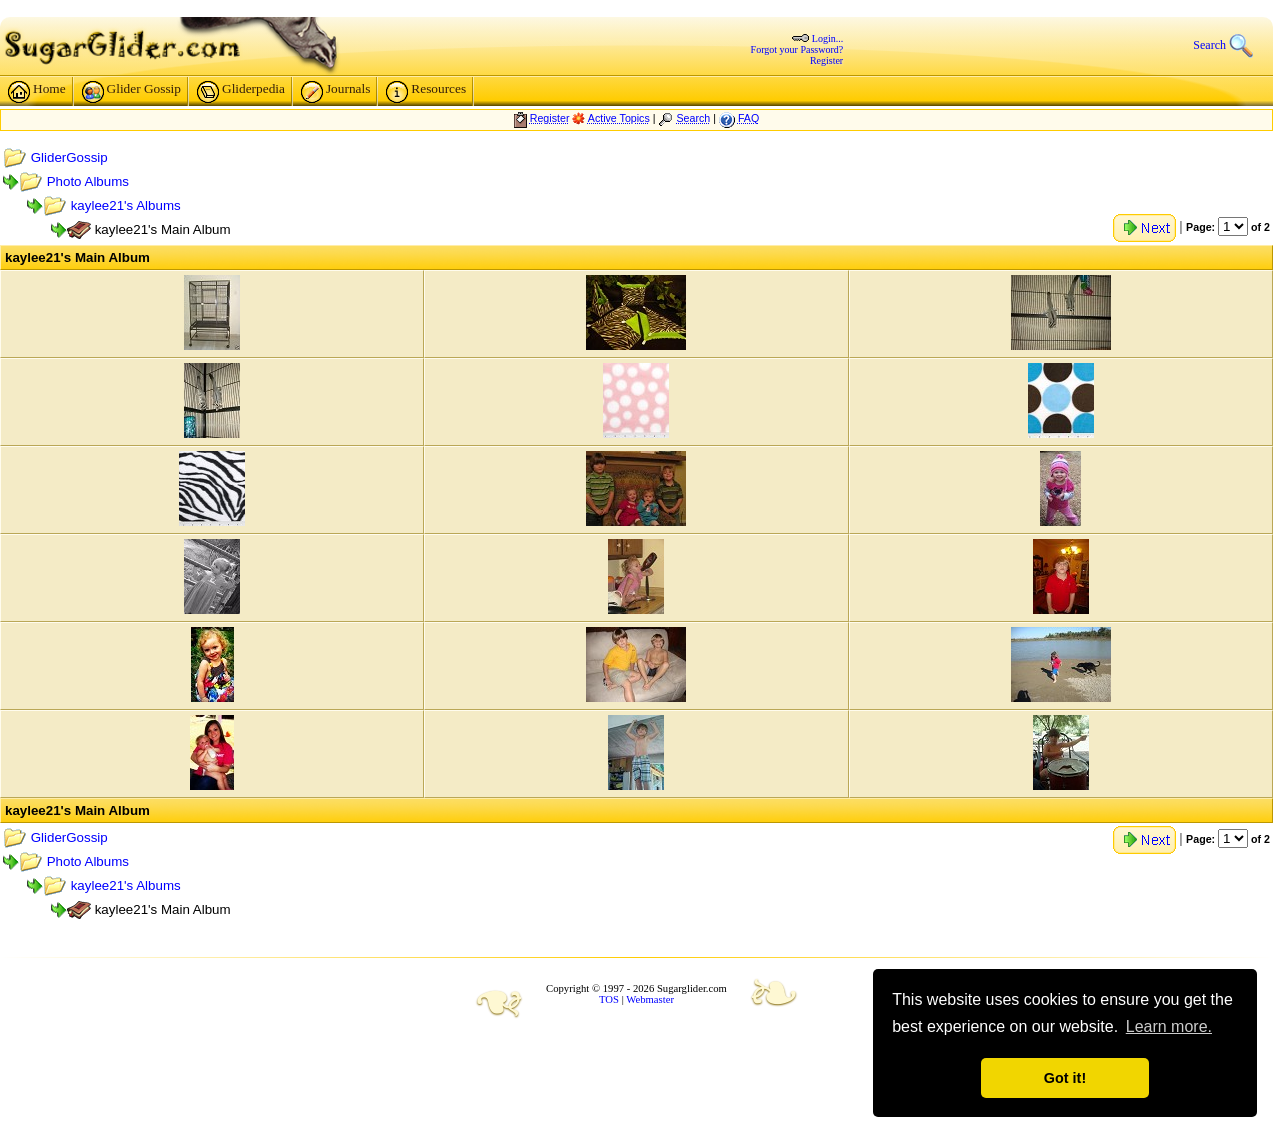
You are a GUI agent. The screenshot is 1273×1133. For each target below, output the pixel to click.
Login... (827, 38)
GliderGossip (69, 157)
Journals (335, 92)
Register (826, 60)
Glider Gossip (131, 92)
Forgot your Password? (797, 49)
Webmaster (650, 999)
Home (37, 92)
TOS (609, 999)
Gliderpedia (241, 92)
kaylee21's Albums (126, 205)
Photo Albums (88, 181)
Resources (426, 92)
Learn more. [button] (1169, 1026)
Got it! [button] (1065, 1078)
